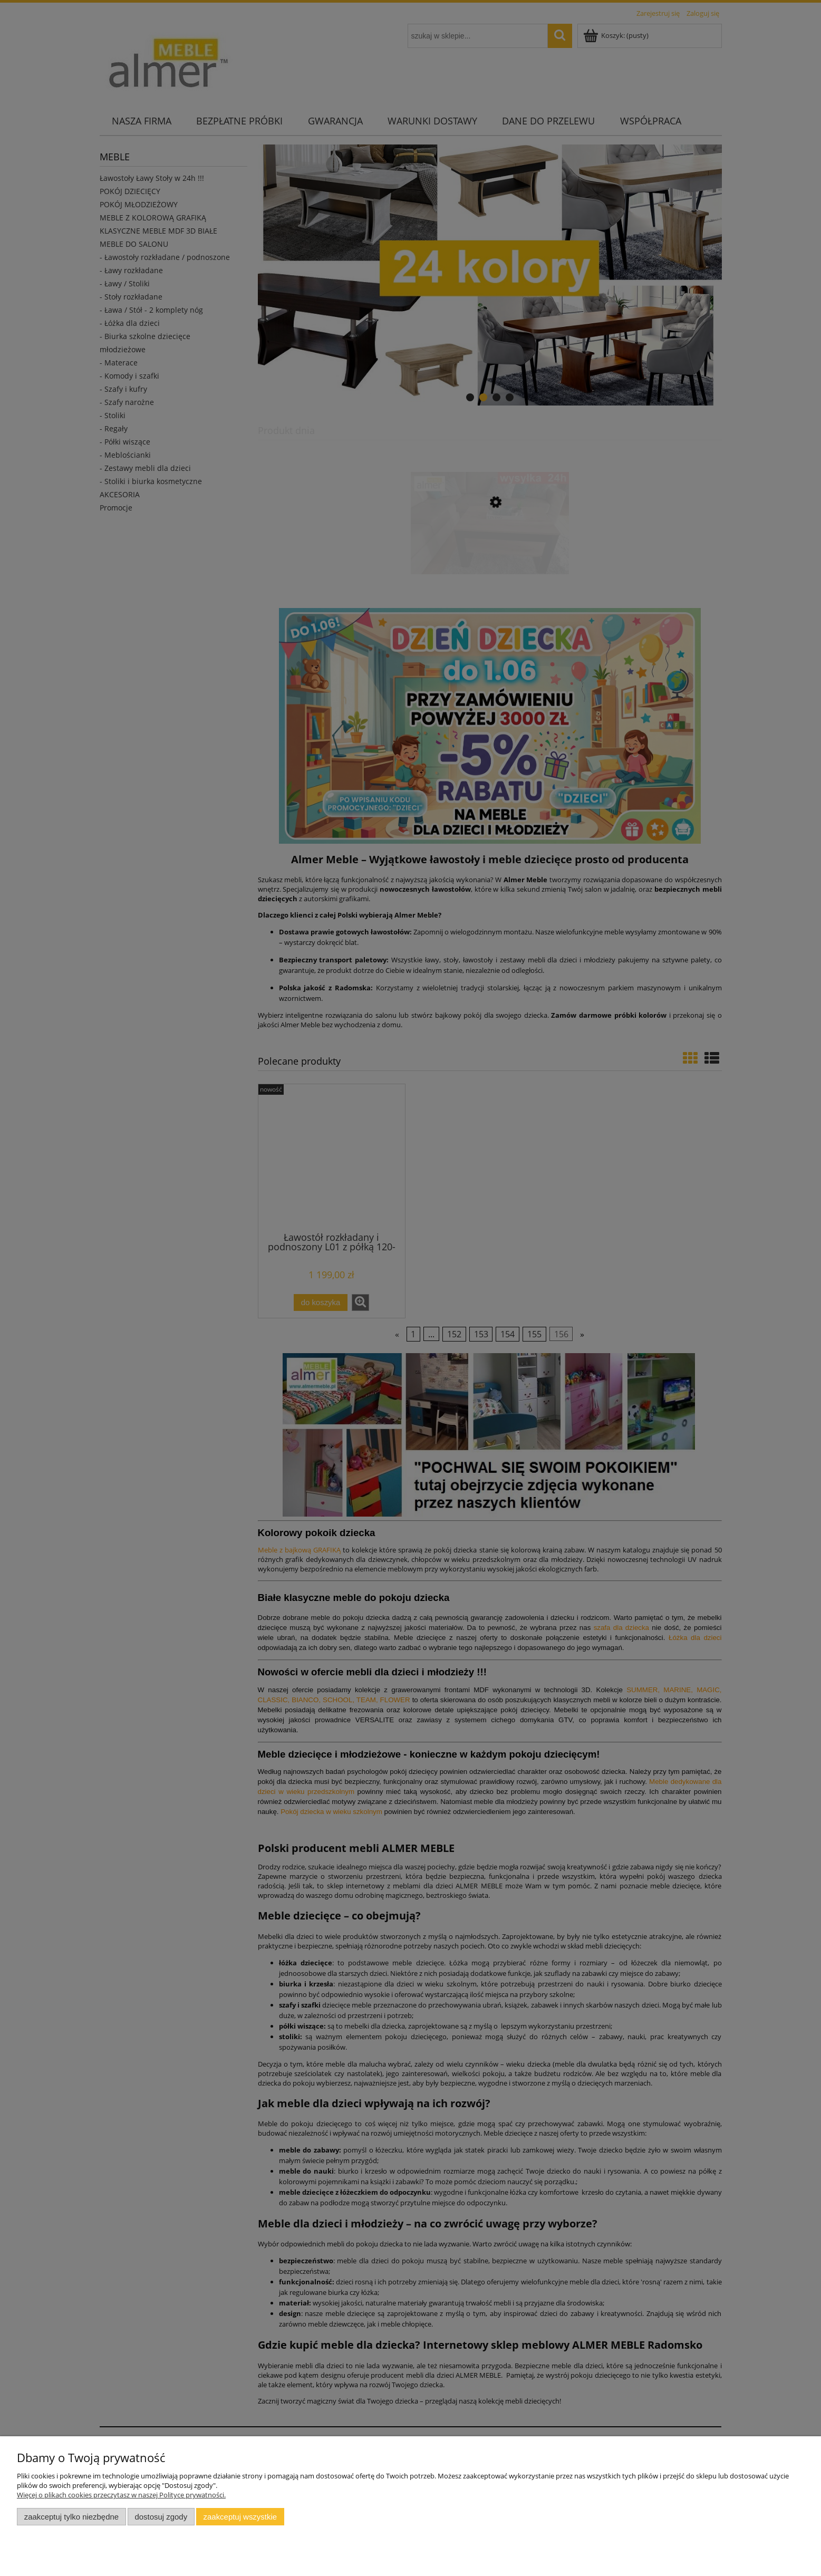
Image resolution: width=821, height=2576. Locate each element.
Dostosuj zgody (160, 2516)
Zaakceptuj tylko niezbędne (71, 2516)
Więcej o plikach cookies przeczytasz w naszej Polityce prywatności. (121, 2495)
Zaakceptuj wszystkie (240, 2516)
